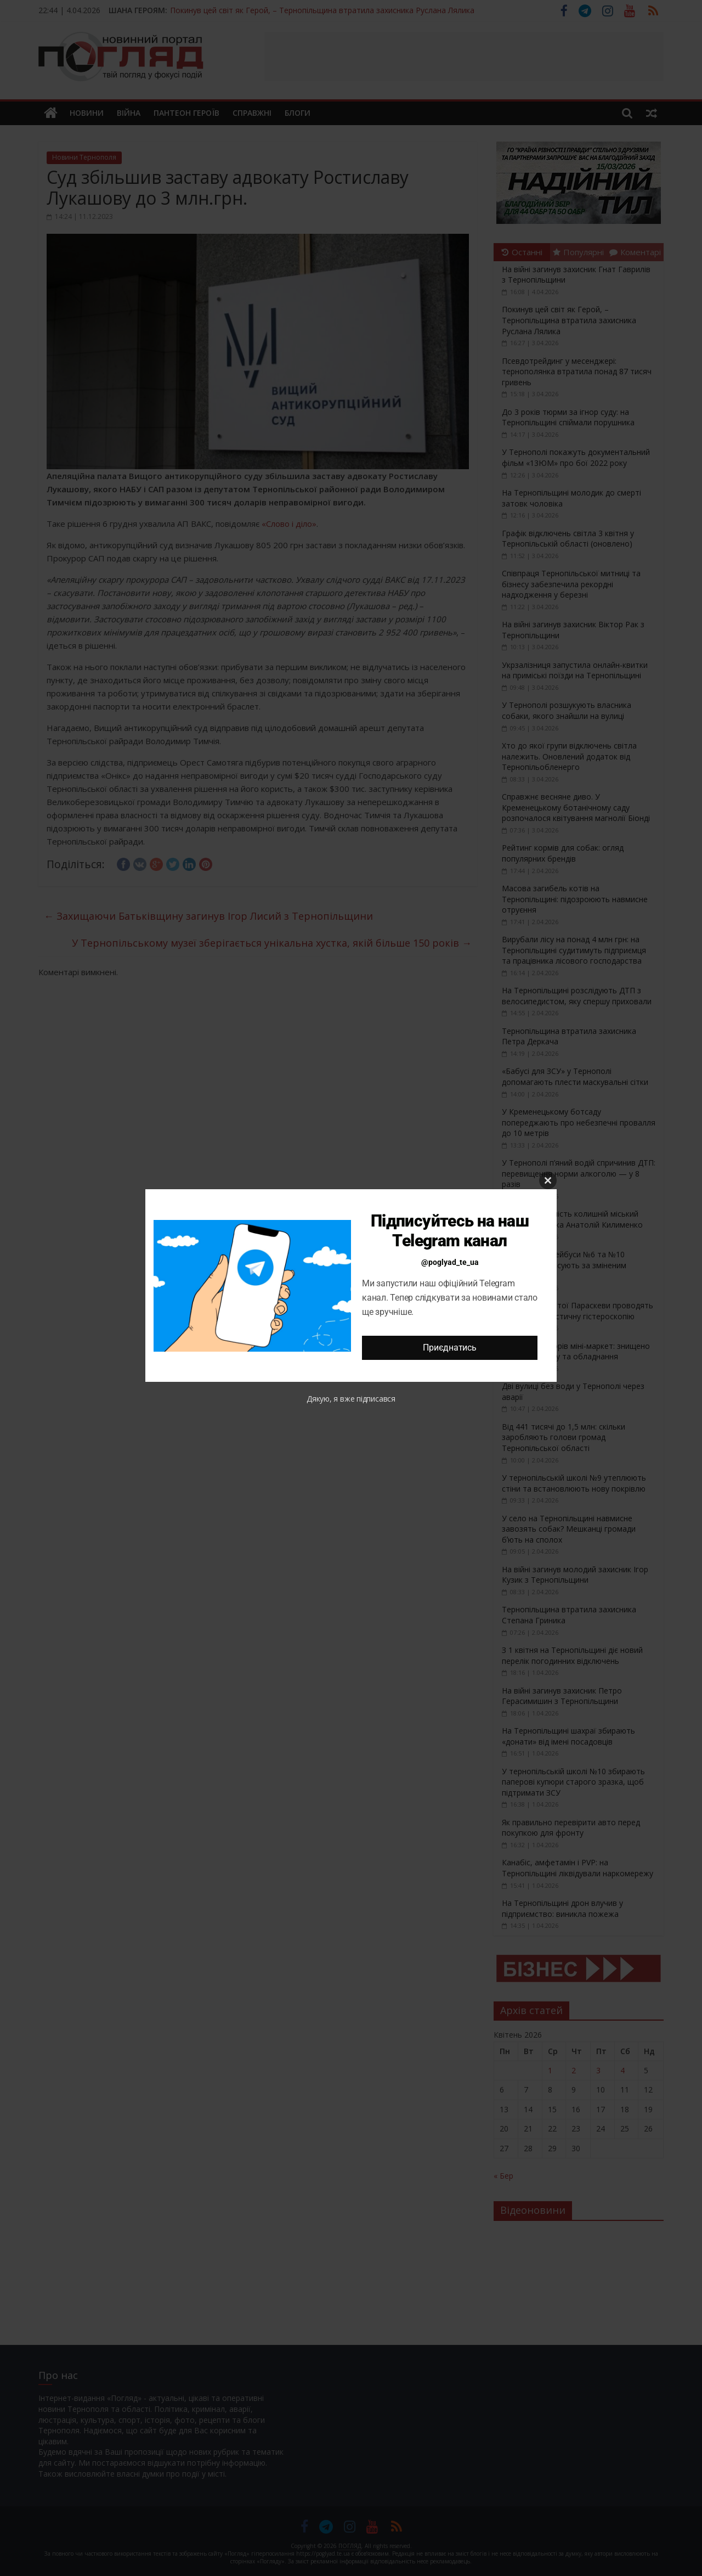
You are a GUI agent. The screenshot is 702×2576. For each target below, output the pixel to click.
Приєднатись (449, 1347)
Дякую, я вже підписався (351, 1398)
